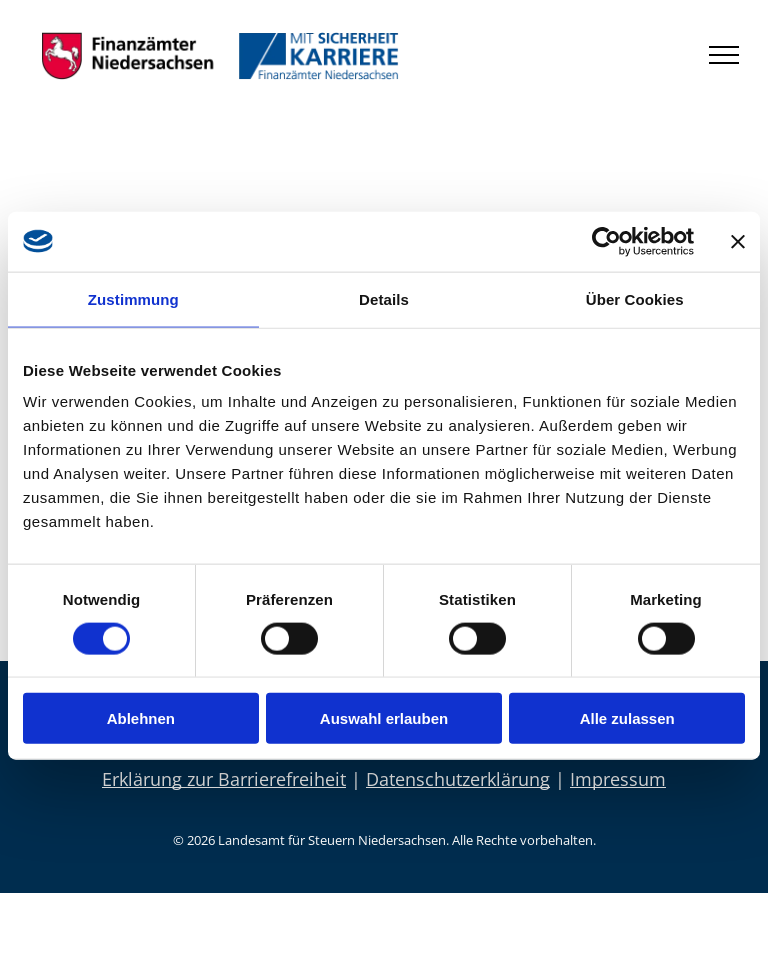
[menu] (724, 55)
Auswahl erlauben (384, 718)
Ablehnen (141, 718)
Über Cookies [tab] (635, 298)
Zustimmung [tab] (133, 298)
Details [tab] (384, 298)
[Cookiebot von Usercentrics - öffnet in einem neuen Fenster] (606, 241)
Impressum (618, 779)
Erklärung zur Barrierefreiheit (224, 779)
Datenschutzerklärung (458, 779)
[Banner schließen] (738, 241)
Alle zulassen (627, 718)
